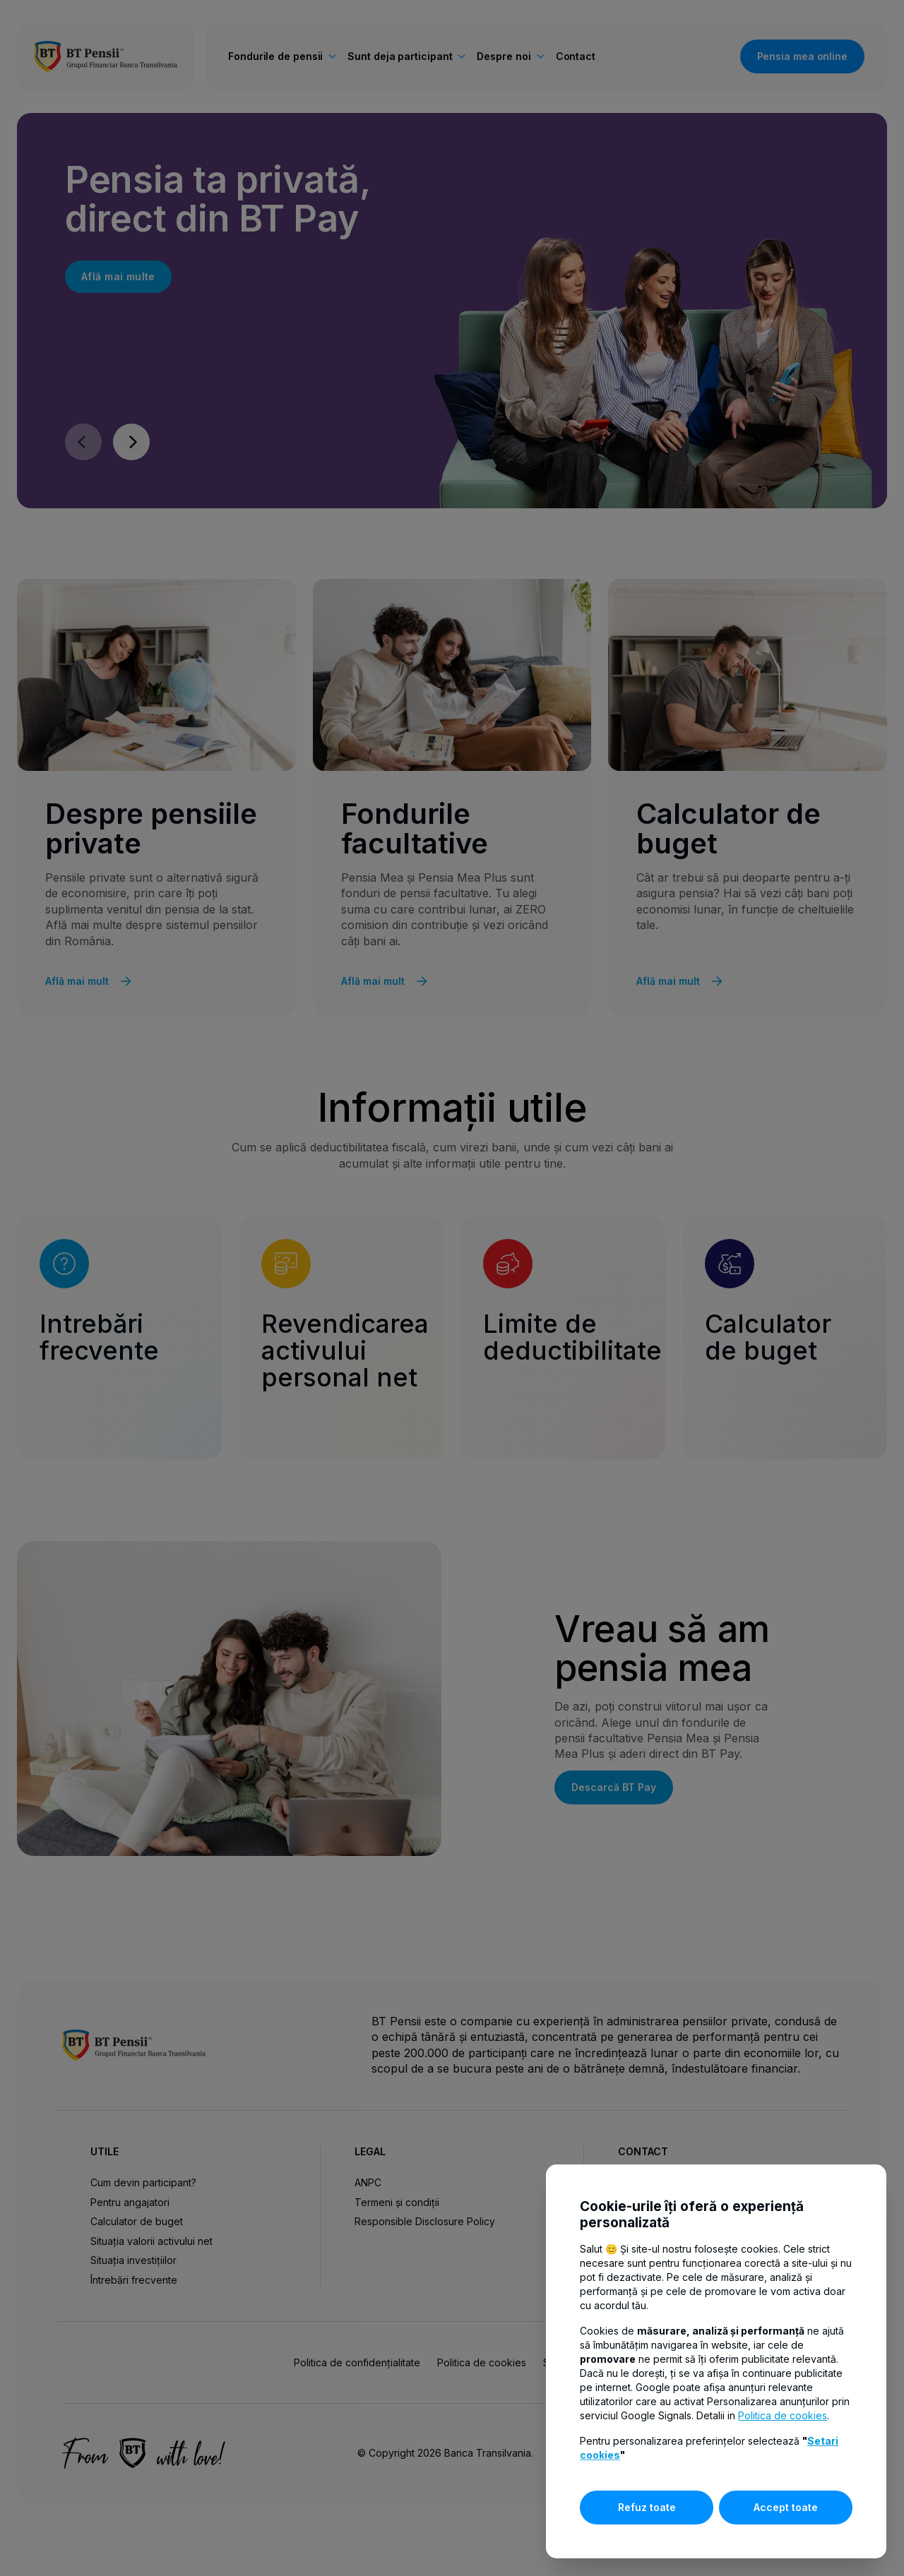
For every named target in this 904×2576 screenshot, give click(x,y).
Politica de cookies (782, 2415)
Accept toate (786, 2507)
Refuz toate (647, 2507)
